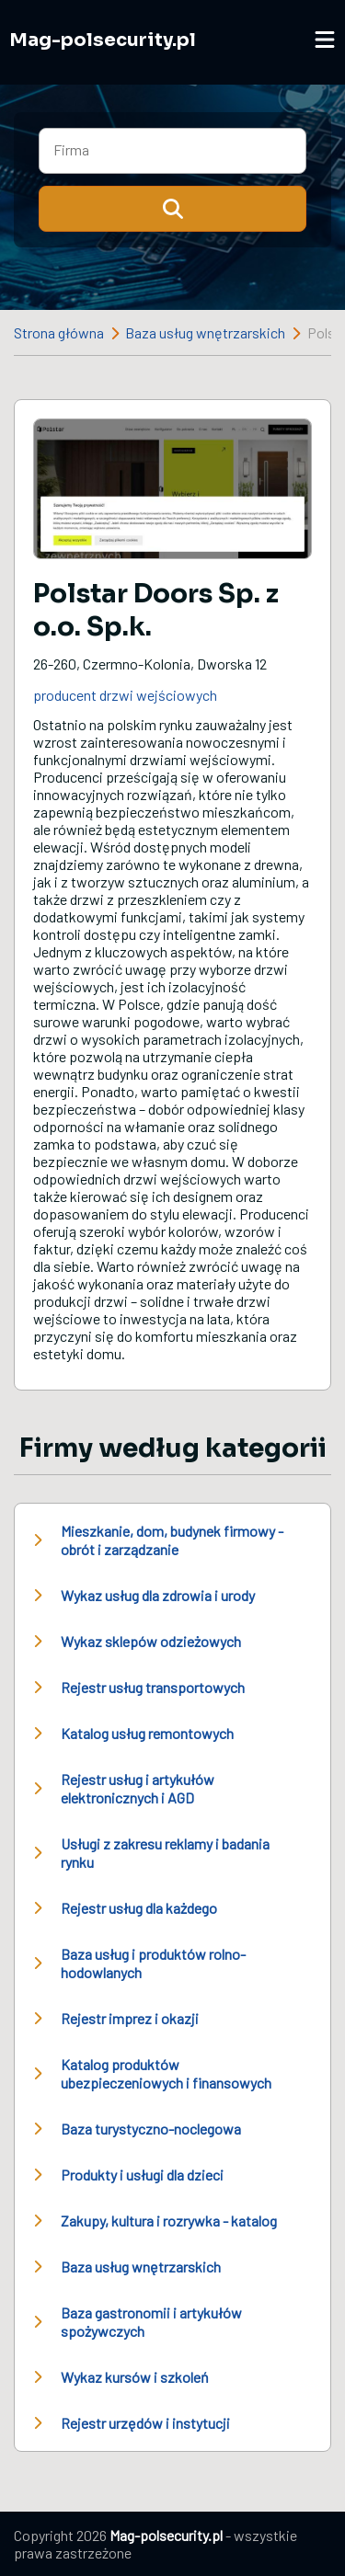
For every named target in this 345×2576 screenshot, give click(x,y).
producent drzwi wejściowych (125, 695)
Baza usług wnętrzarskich (205, 332)
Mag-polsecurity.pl (102, 40)
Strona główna (59, 332)
